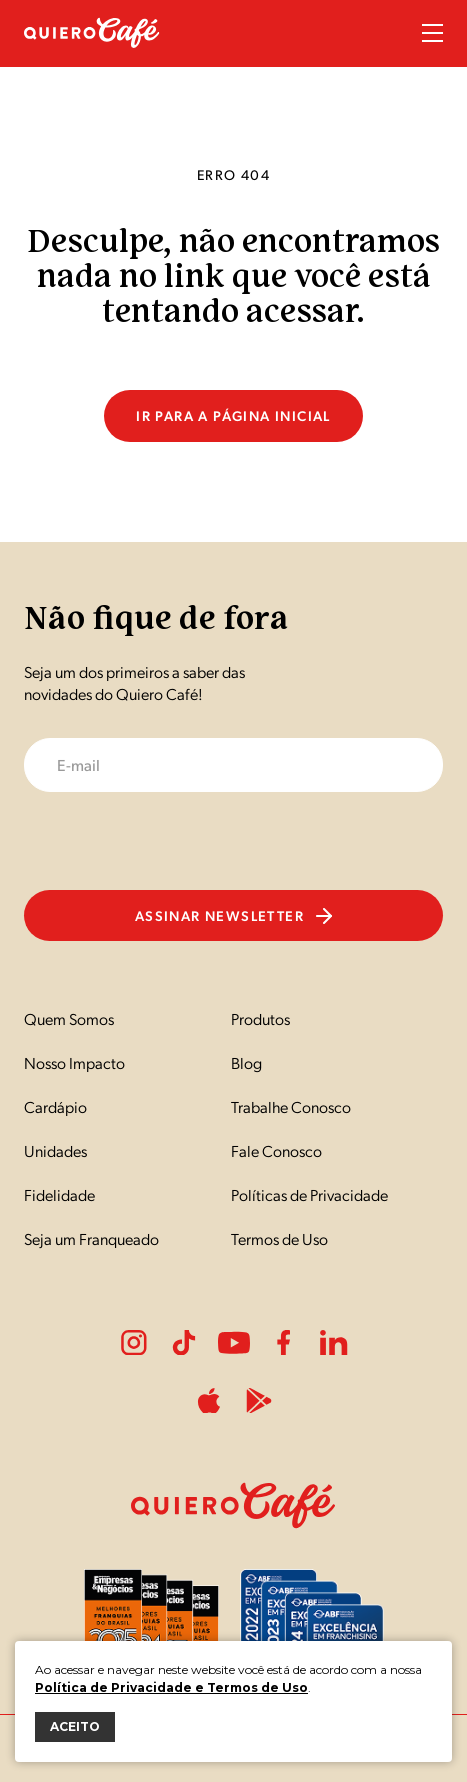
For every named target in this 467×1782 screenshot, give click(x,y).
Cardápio (55, 1106)
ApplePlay (209, 1401)
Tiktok (184, 1343)
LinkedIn (334, 1343)
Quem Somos (69, 1018)
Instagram (134, 1343)
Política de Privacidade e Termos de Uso (171, 1687)
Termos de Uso (279, 1238)
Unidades (55, 1150)
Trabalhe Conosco (291, 1106)
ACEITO (75, 1726)
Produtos (260, 1018)
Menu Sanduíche (432, 33)
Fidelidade (59, 1194)
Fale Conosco (276, 1150)
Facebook (284, 1343)
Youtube (234, 1343)
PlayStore (259, 1401)
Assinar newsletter (233, 915)
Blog (246, 1062)
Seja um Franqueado (91, 1238)
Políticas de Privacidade (309, 1194)
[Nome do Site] (92, 58)
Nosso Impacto (74, 1062)
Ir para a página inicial (233, 415)
